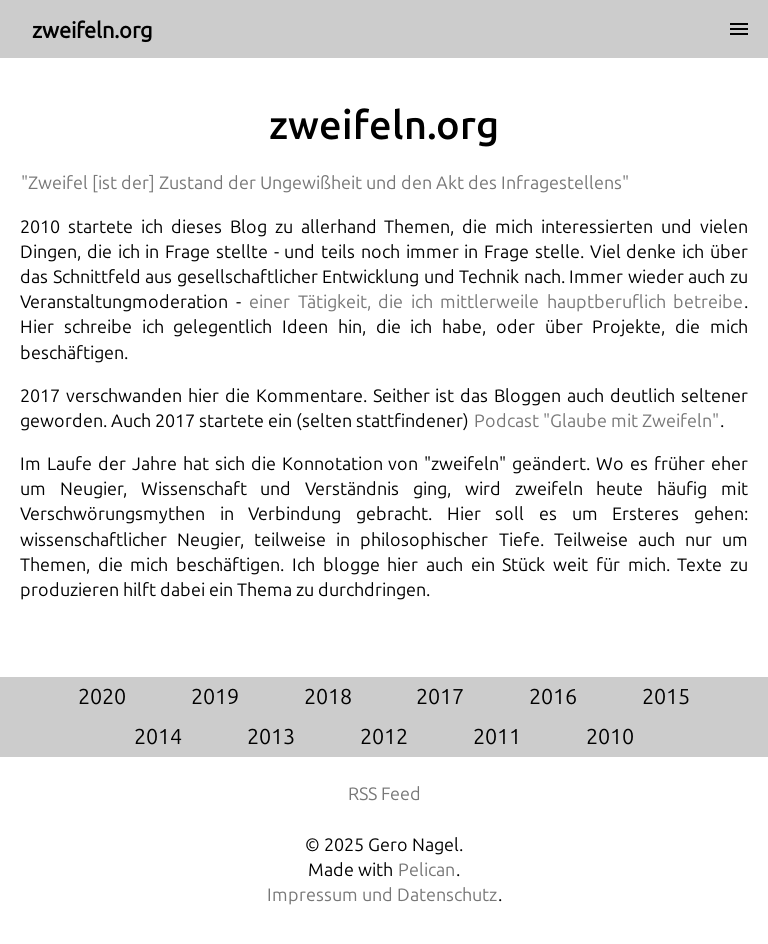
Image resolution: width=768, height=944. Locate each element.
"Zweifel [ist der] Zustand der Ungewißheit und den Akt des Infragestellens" (325, 183)
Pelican (426, 870)
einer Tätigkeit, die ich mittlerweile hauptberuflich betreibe (496, 302)
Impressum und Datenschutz (382, 895)
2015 (666, 697)
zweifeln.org (384, 125)
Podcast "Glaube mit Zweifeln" (596, 421)
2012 (384, 737)
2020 (102, 697)
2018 (328, 697)
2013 (271, 737)
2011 (497, 737)
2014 (158, 737)
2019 (215, 697)
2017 (440, 697)
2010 (610, 737)
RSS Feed (384, 794)
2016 (553, 697)
